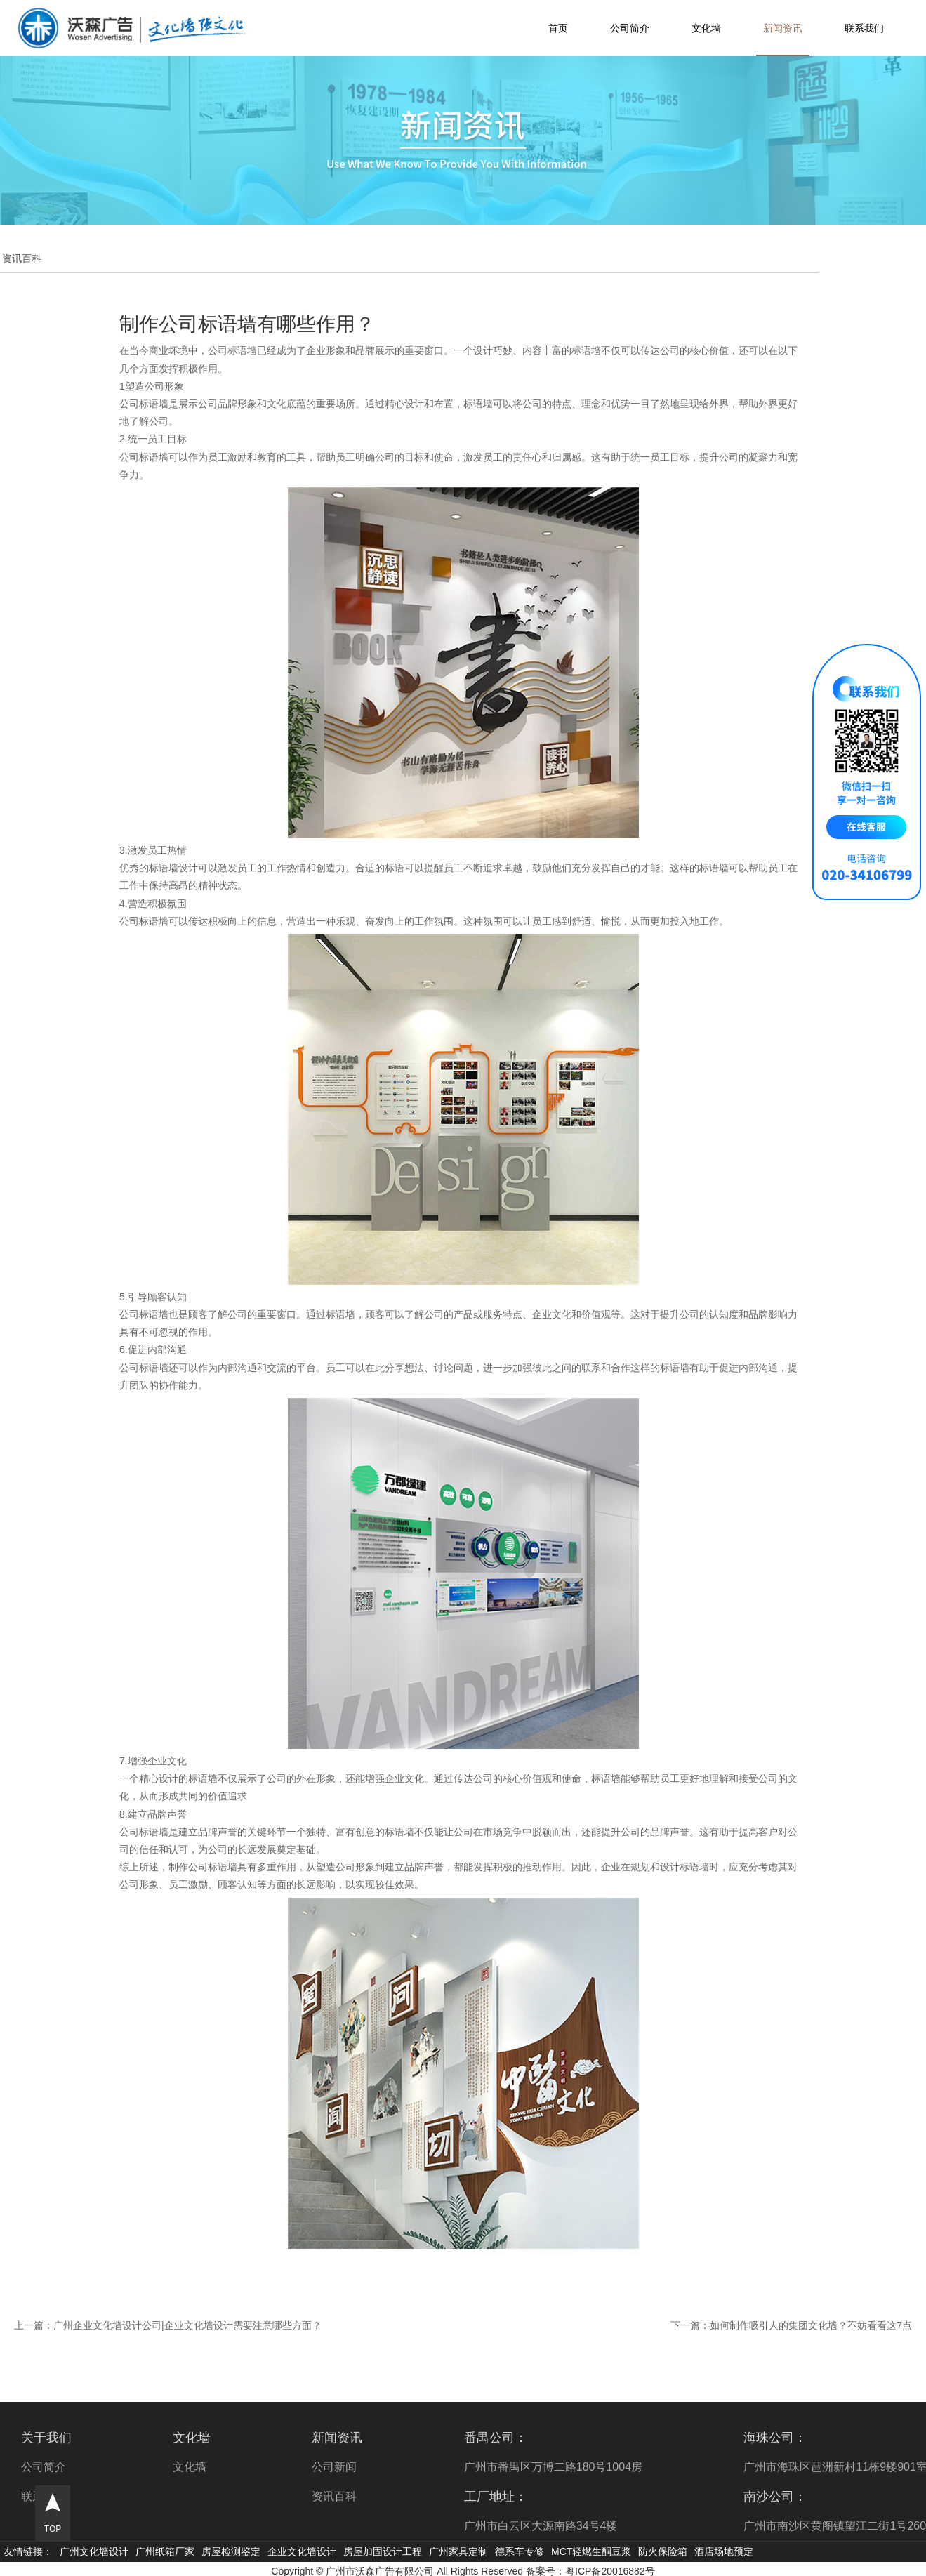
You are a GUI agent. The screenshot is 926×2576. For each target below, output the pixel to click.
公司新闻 (334, 2467)
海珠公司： (775, 2438)
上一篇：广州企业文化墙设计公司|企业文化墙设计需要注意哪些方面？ (168, 2325)
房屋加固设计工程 (382, 2551)
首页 (558, 28)
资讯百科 (334, 2496)
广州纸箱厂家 (164, 2551)
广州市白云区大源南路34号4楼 (541, 2526)
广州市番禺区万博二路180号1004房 (553, 2467)
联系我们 (864, 28)
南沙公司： (775, 2497)
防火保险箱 (662, 2551)
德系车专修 (519, 2551)
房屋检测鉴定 (230, 2551)
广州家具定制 (458, 2551)
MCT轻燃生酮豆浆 (591, 2551)
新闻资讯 (782, 28)
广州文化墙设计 (94, 2551)
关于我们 (46, 2438)
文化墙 (706, 28)
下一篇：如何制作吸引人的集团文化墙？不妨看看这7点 (791, 2325)
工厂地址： (495, 2497)
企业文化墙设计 (301, 2551)
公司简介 (629, 28)
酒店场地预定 (723, 2551)
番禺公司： (495, 2438)
